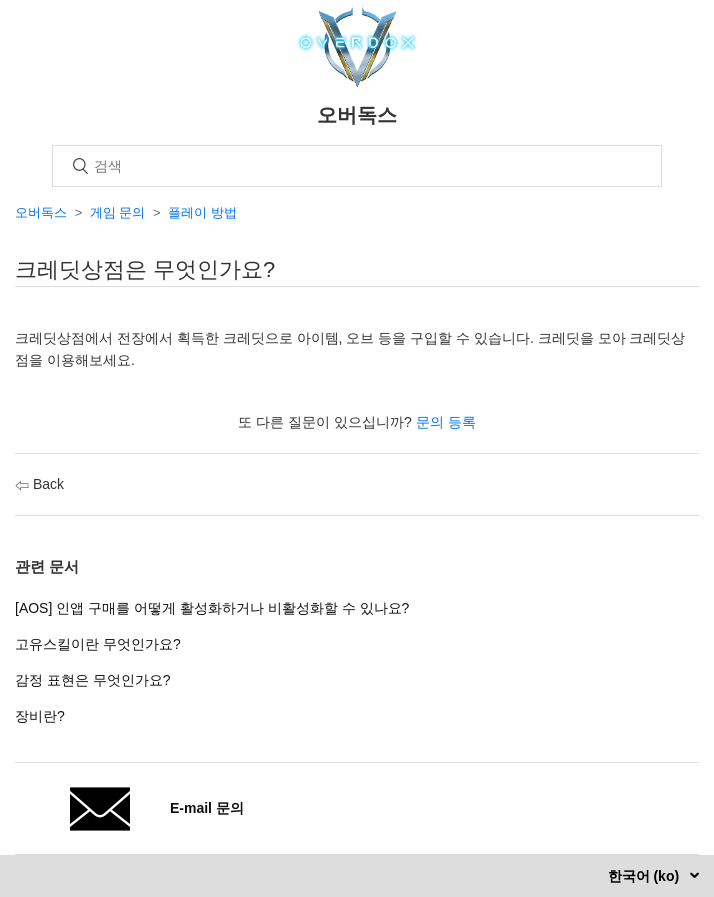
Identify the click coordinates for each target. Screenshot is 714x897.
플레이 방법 (202, 212)
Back (39, 484)
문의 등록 (446, 422)
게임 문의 (118, 212)
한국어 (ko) (645, 876)
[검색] (357, 166)
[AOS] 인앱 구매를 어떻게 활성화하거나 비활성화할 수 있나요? (212, 608)
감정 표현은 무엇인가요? (93, 680)
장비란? (40, 716)
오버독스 (41, 212)
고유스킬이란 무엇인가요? (98, 644)
